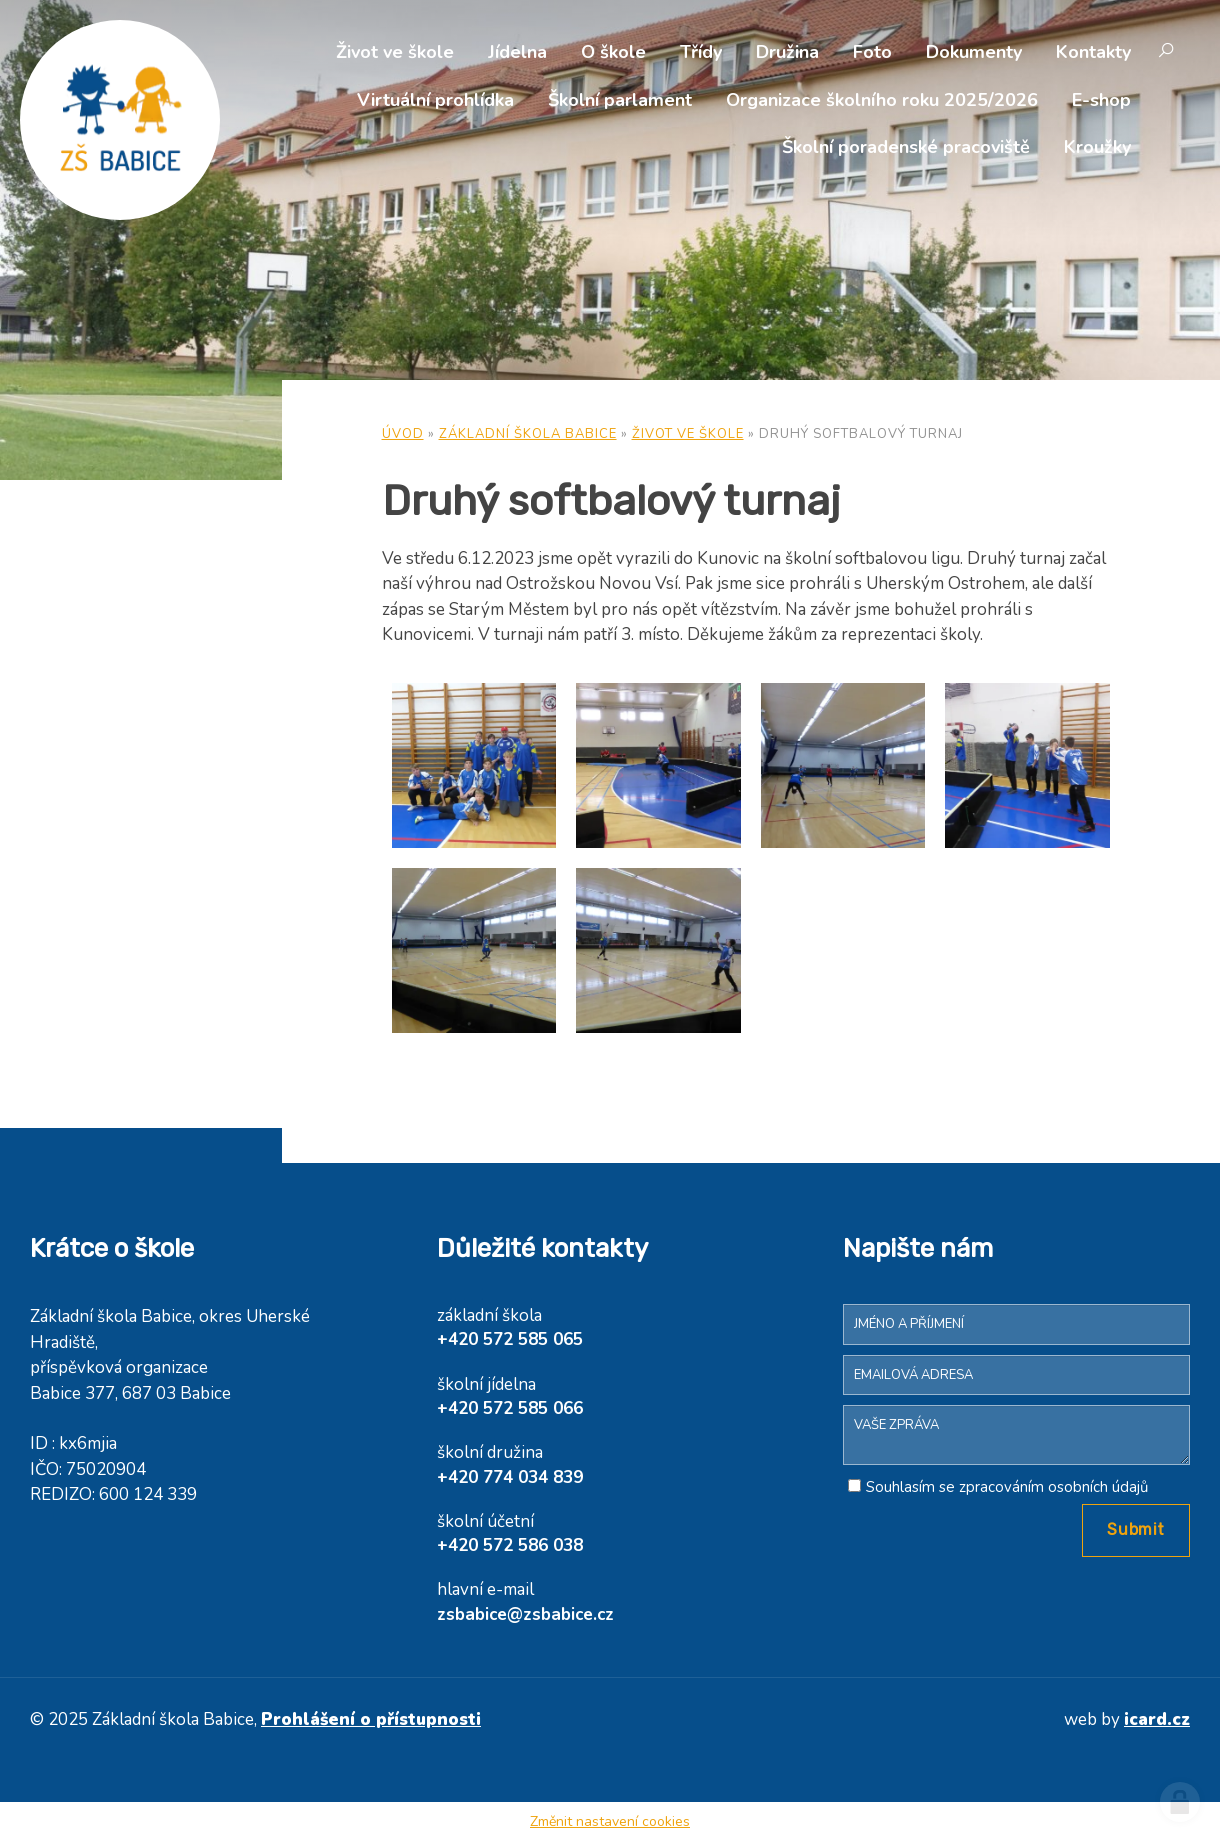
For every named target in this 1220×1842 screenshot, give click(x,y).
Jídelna (517, 52)
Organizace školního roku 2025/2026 (882, 100)
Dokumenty (974, 52)
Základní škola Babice (528, 434)
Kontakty (1093, 52)
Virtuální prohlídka (435, 100)
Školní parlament (620, 100)
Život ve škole (395, 52)
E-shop (1101, 100)
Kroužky (1097, 147)
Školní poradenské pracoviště (906, 147)
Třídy (701, 52)
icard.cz (1157, 1719)
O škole (613, 52)
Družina (787, 52)
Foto (872, 52)
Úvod (403, 434)
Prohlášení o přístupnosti (371, 1719)
